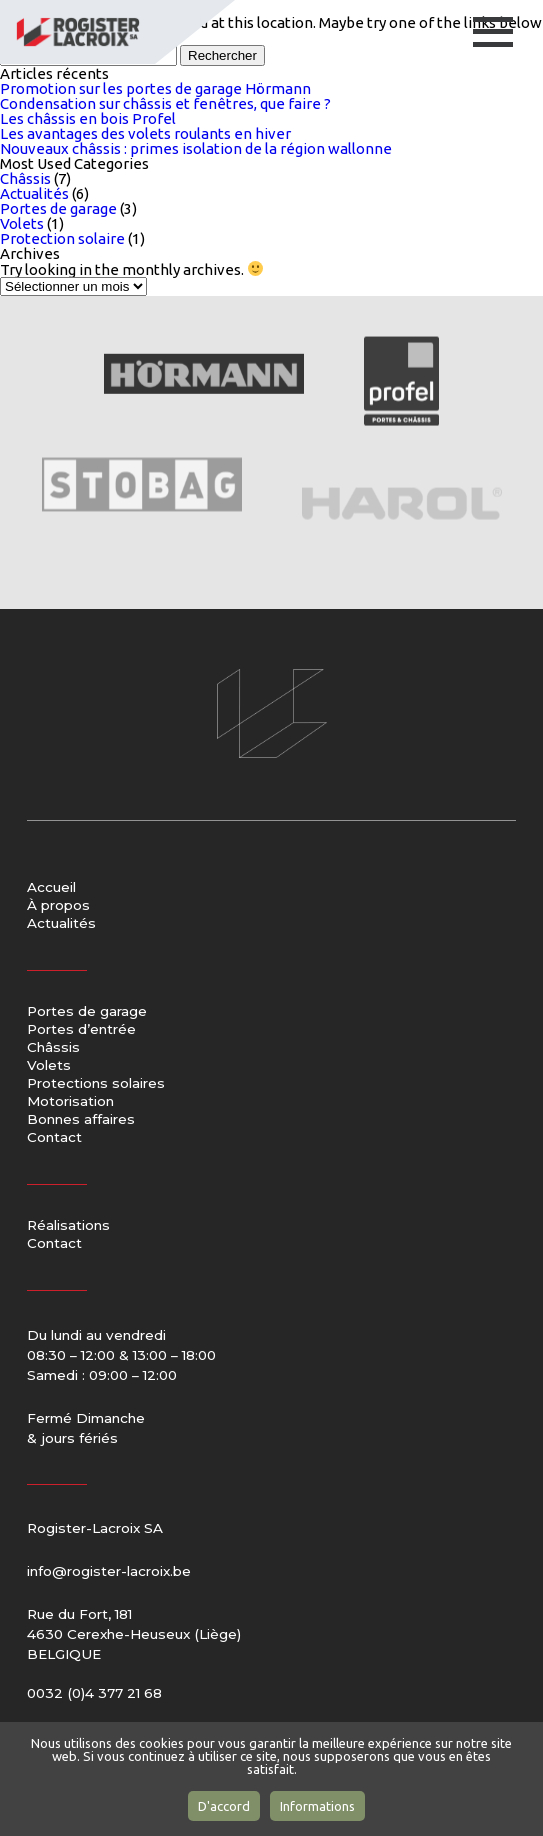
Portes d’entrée (81, 1030)
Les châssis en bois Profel (88, 118)
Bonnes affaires (81, 1120)
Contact (54, 1138)
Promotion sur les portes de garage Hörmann (155, 88)
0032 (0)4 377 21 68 (94, 1693)
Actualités (34, 193)
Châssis (25, 178)
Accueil (51, 888)
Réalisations (68, 1226)
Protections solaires (96, 1084)
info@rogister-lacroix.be (109, 1571)
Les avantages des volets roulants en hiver (145, 133)
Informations (317, 1806)
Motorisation (70, 1102)
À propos (58, 906)
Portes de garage (58, 208)
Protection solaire (62, 238)
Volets (22, 223)
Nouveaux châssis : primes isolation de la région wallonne (196, 148)
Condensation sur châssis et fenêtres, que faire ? (165, 103)
